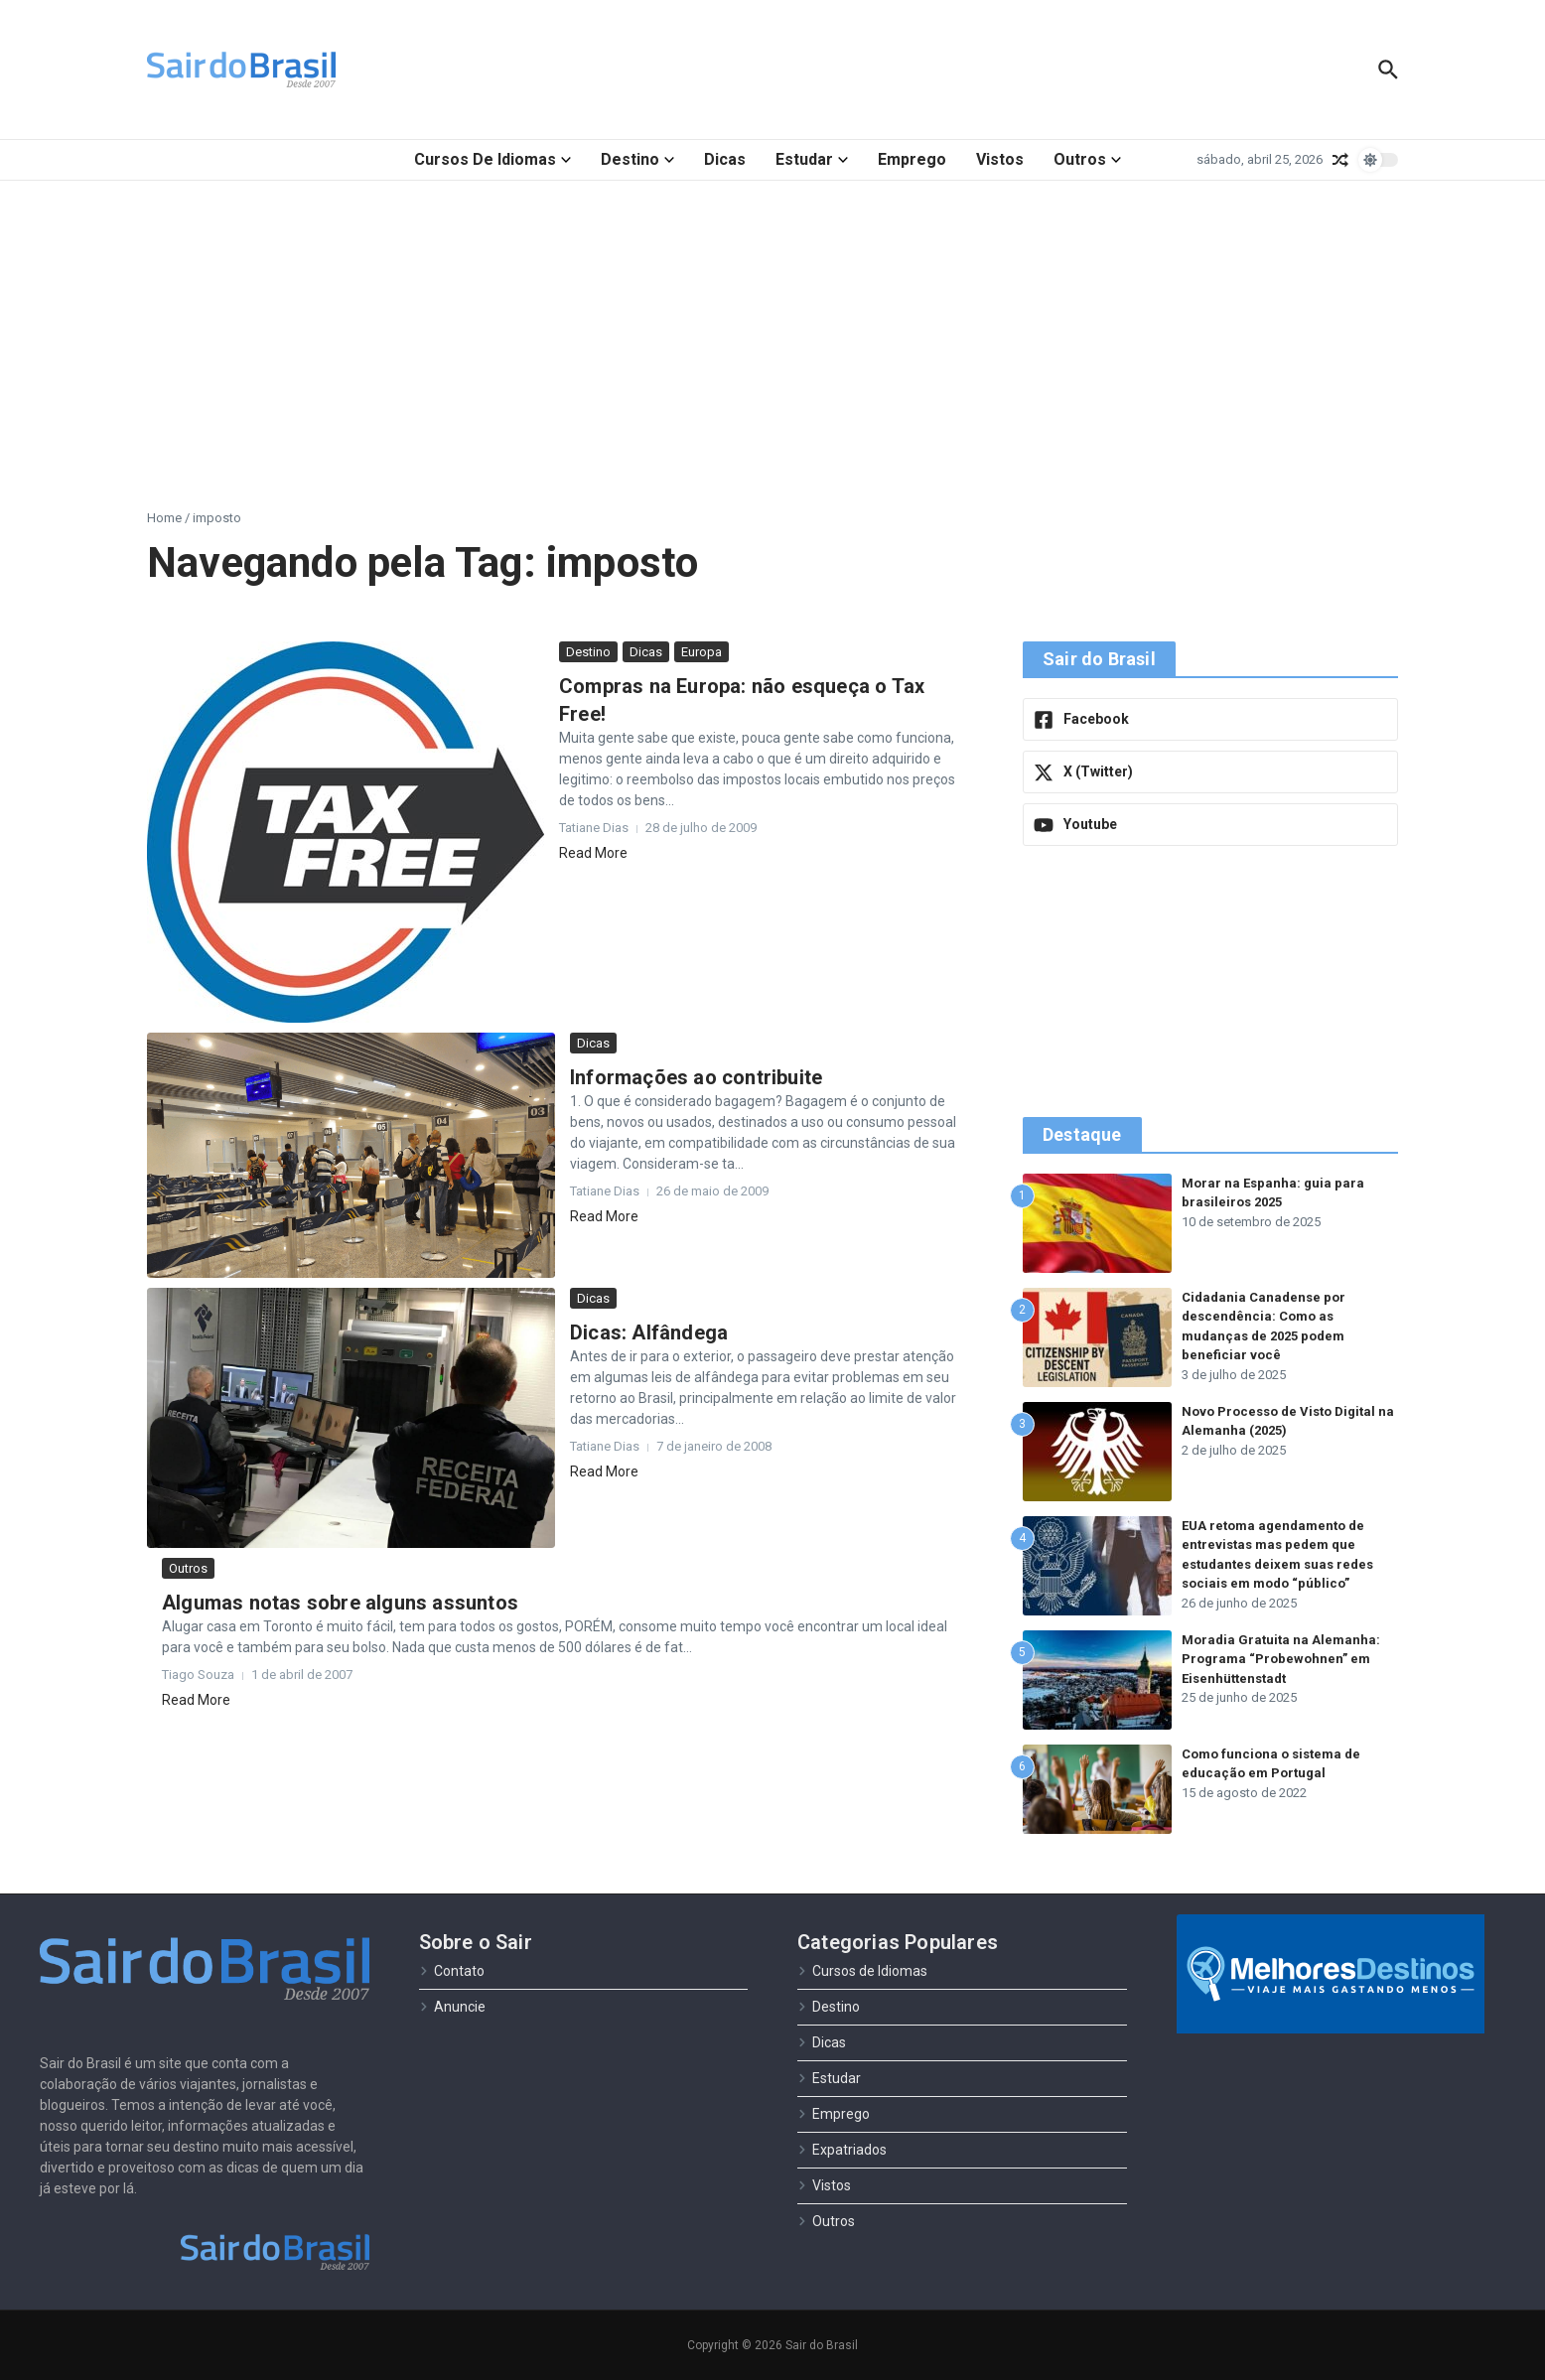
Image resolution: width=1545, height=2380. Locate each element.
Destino (637, 159)
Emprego (912, 159)
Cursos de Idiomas (492, 159)
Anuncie (452, 2007)
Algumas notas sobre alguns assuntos (340, 1602)
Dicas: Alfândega (649, 1332)
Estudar (811, 159)
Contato (452, 1971)
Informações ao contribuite (696, 1077)
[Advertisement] (772, 330)
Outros (1087, 159)
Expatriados (842, 2150)
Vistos (1000, 159)
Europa (701, 651)
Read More (593, 853)
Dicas (725, 159)
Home (164, 517)
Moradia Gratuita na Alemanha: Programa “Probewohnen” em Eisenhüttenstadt (1281, 1659)
